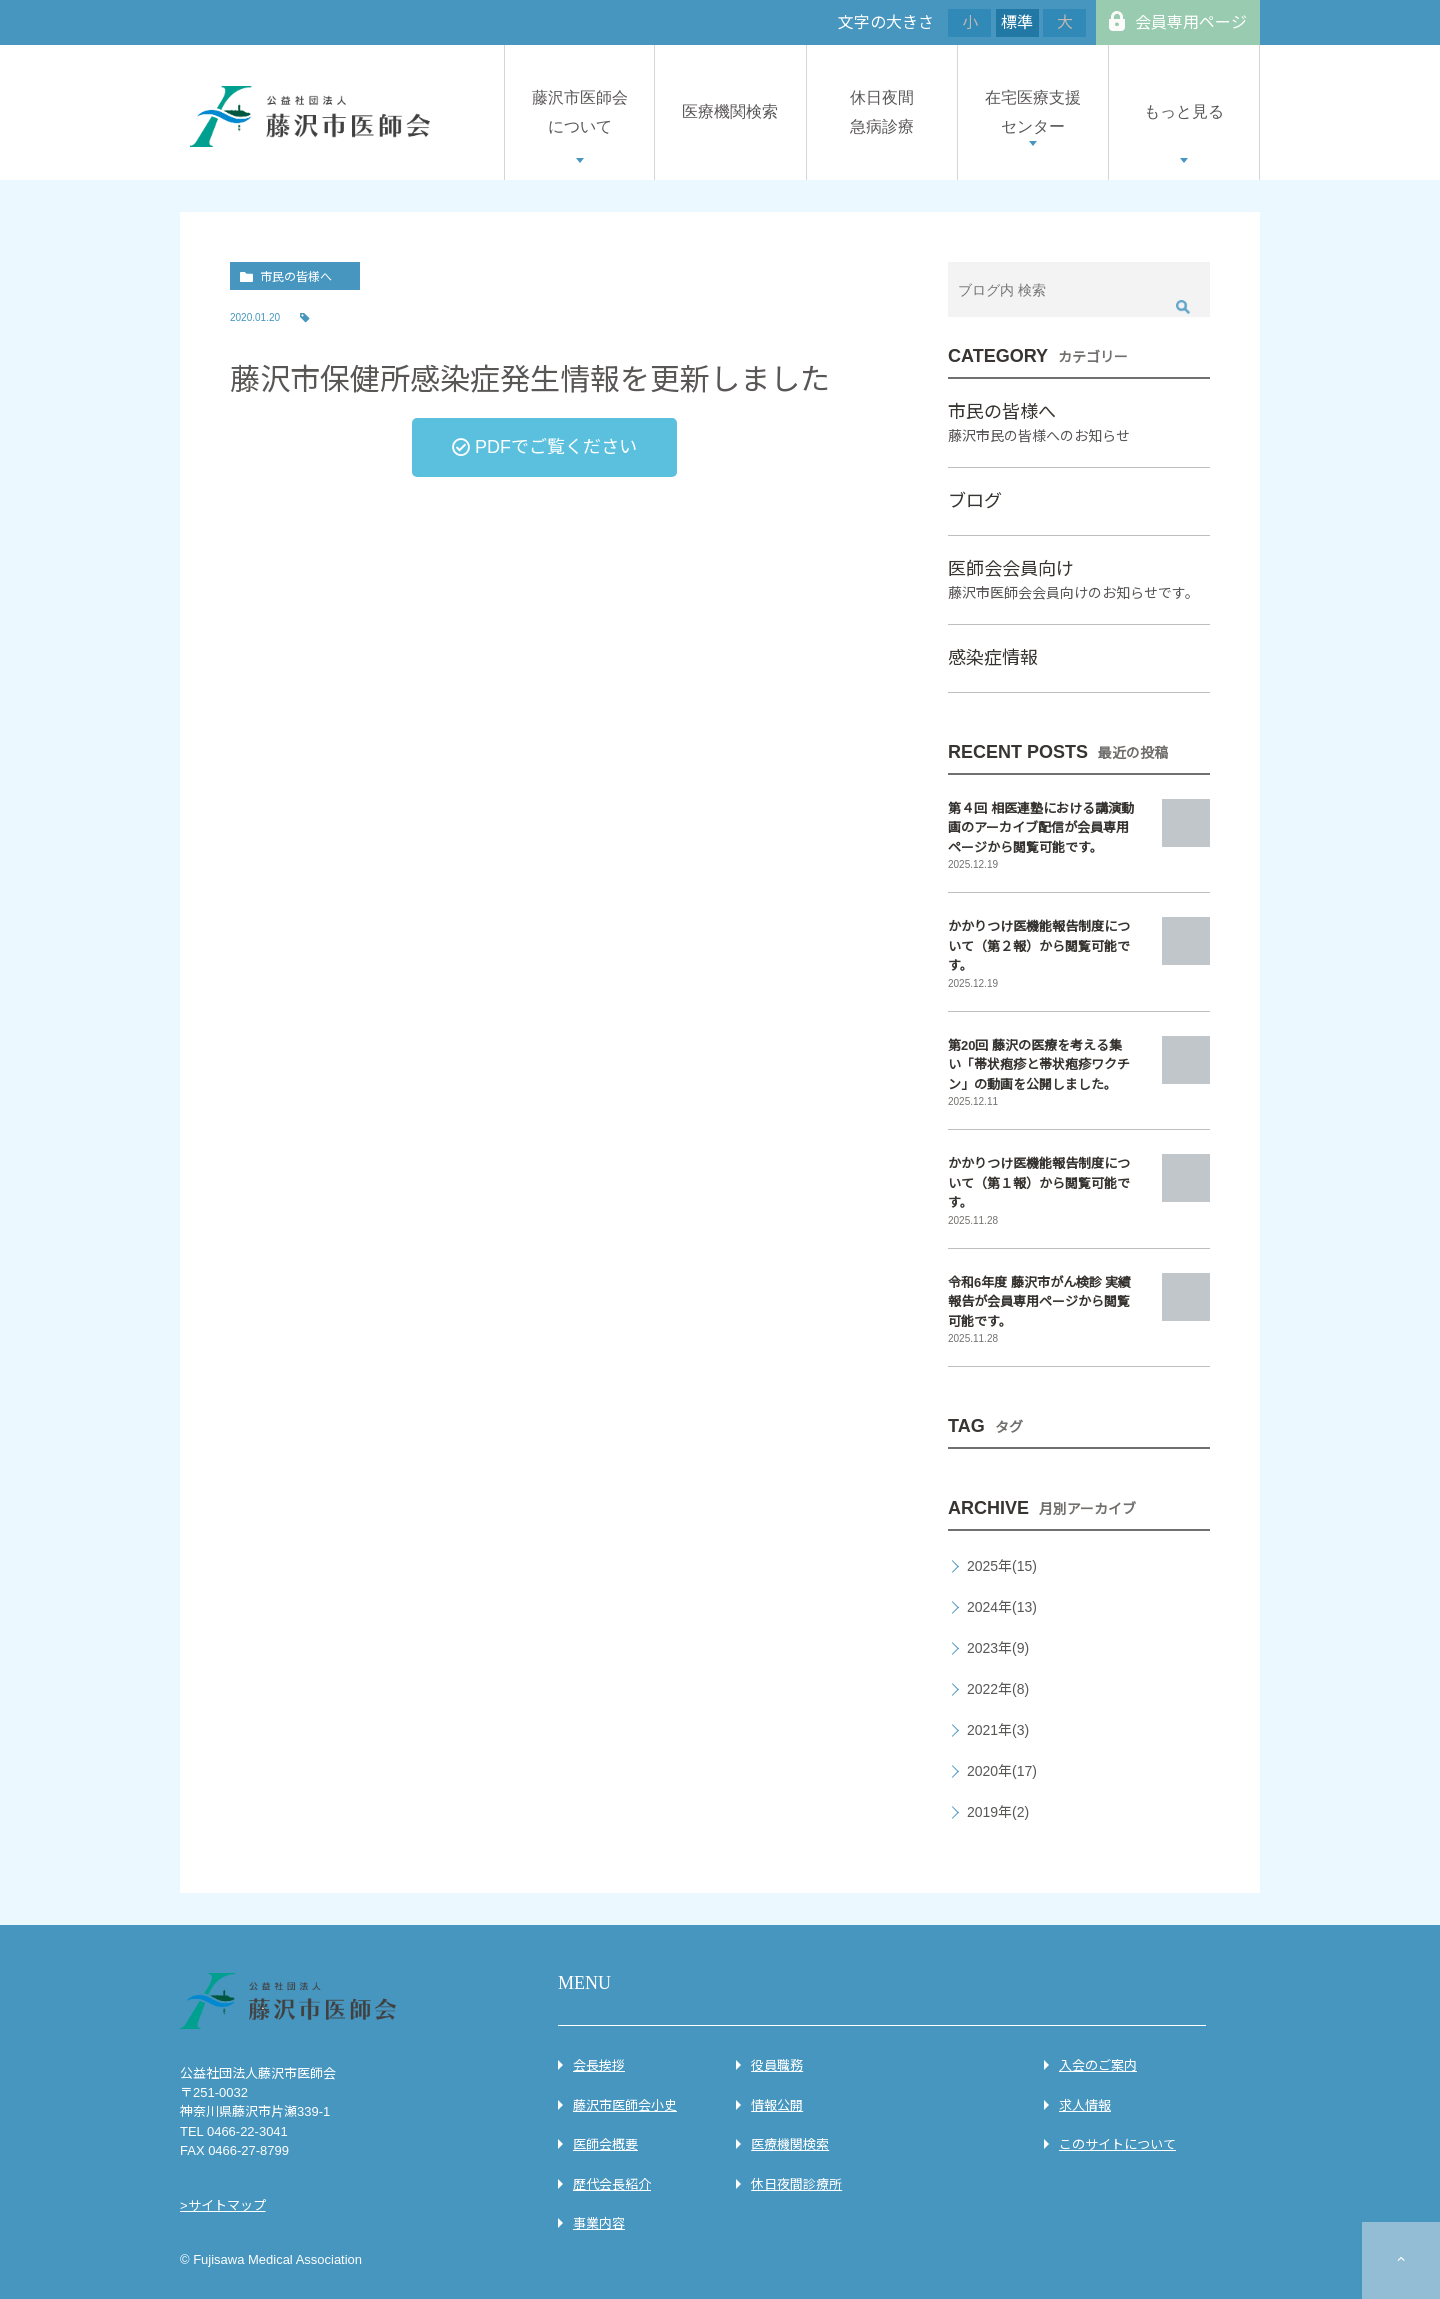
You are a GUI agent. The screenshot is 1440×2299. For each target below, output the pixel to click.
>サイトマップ (223, 2205)
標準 (1017, 22)
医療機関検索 (730, 111)
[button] (544, 447)
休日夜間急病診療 (882, 112)
